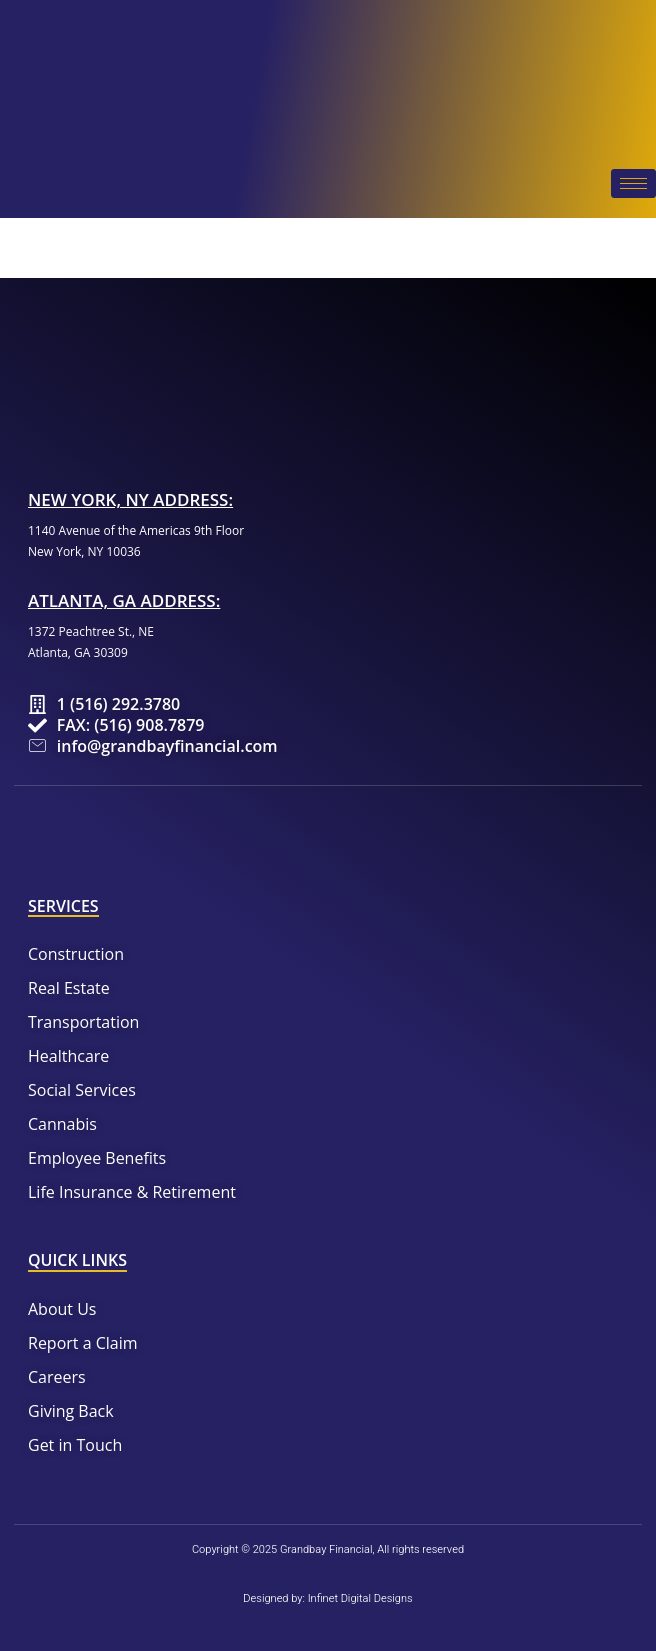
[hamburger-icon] (633, 183)
